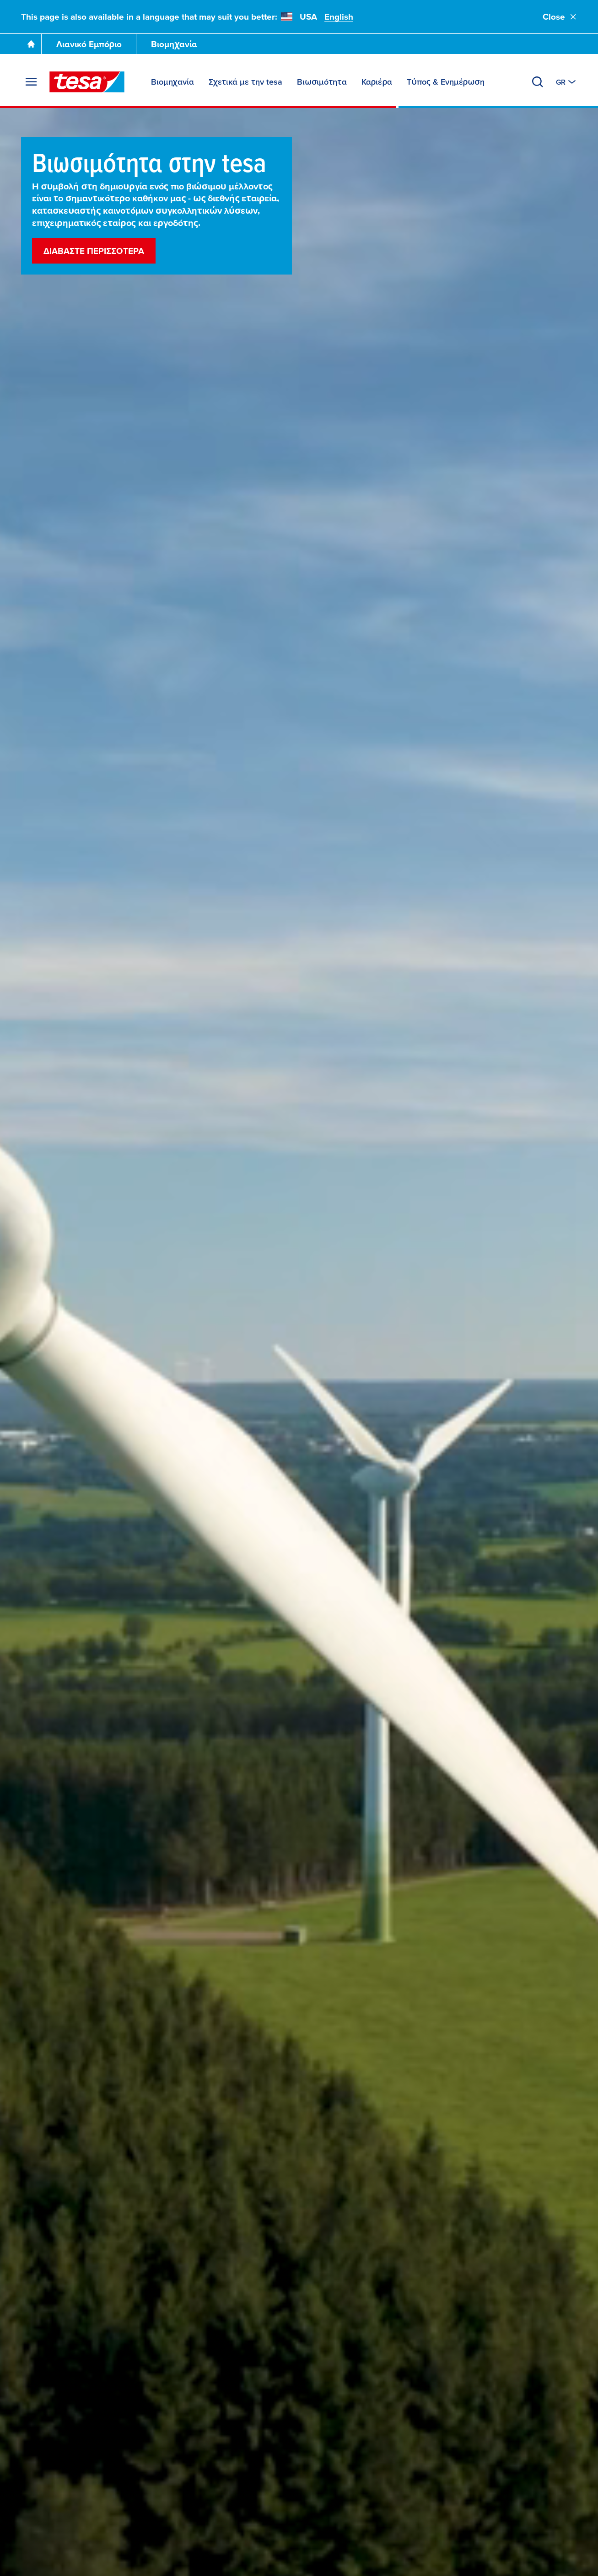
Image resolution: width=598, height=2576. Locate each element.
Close (560, 17)
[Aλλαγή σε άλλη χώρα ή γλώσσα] (566, 82)
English (338, 17)
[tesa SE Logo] (86, 81)
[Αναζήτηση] (537, 82)
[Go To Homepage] (31, 44)
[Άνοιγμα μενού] (31, 82)
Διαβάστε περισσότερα (93, 251)
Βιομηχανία (174, 44)
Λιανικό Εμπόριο (89, 44)
